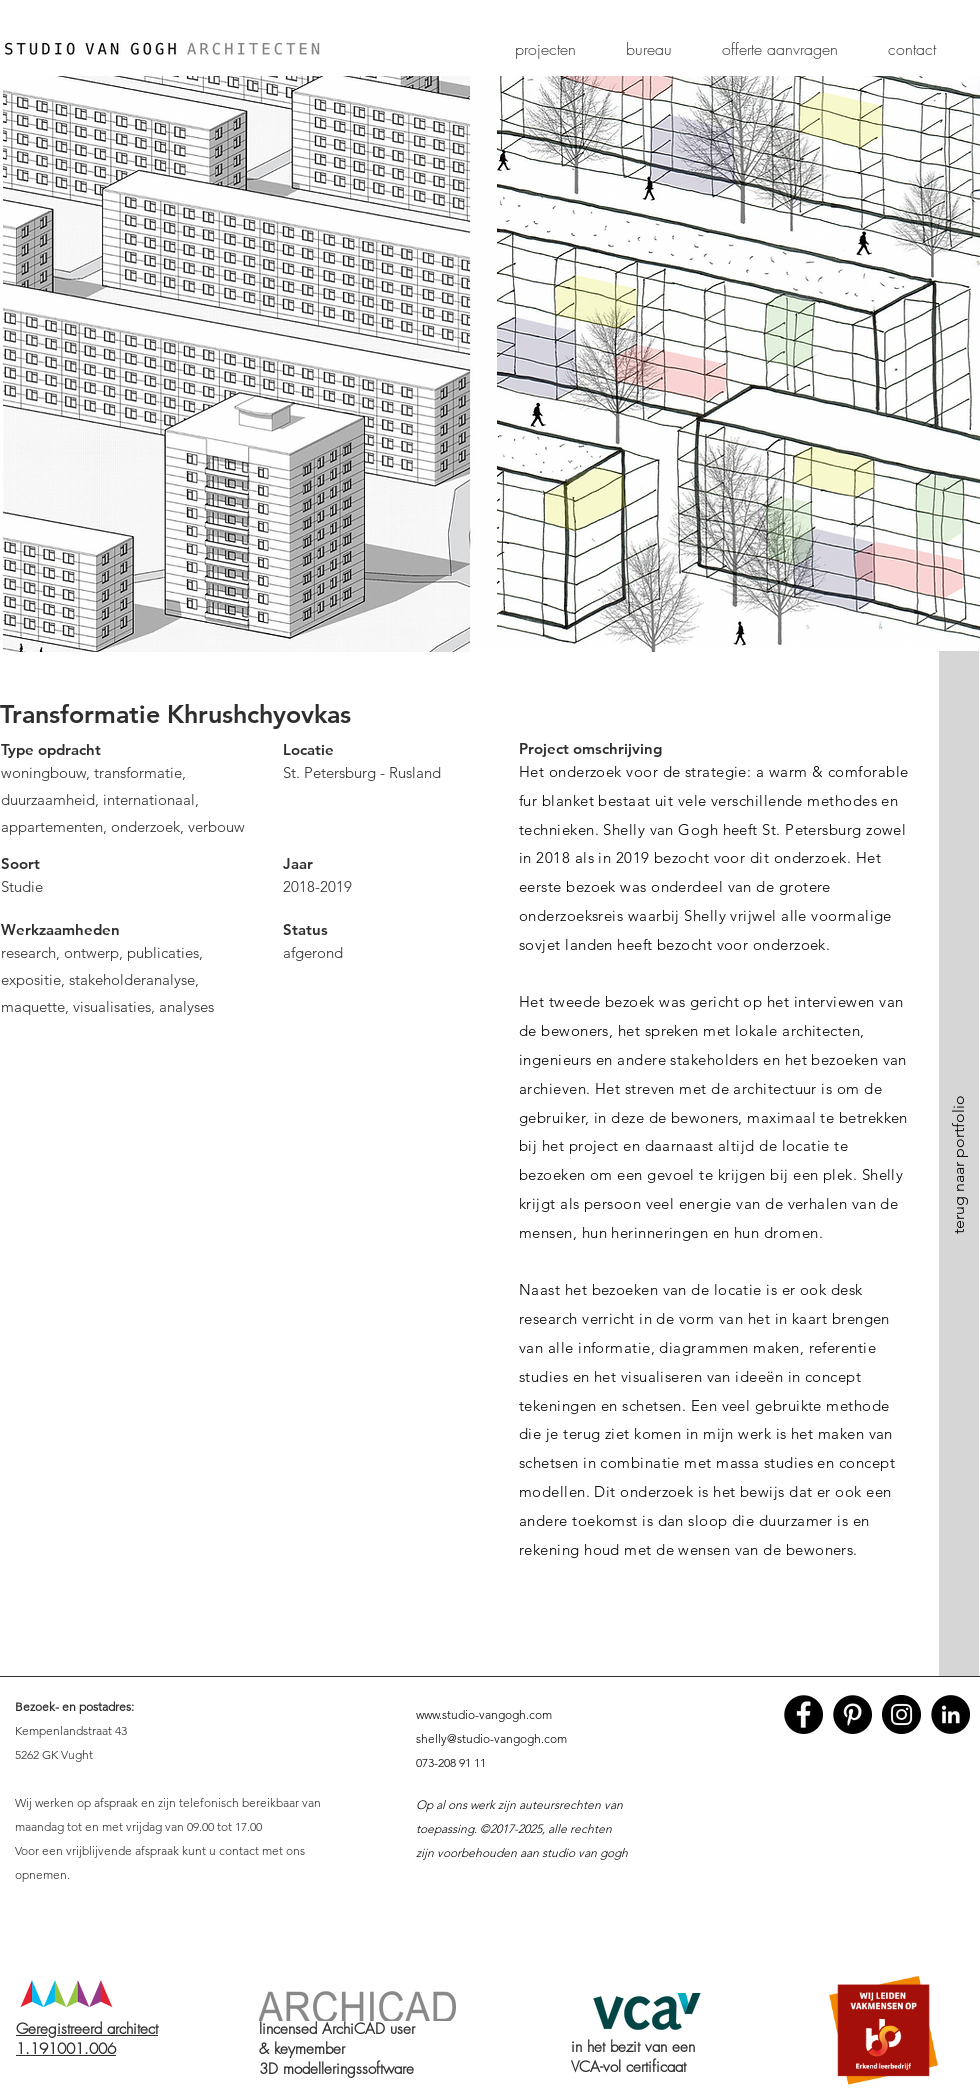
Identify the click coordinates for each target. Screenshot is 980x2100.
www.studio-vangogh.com (484, 1714)
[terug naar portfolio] (959, 1164)
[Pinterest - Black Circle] (852, 1714)
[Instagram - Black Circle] (901, 1714)
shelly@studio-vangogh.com (491, 1738)
